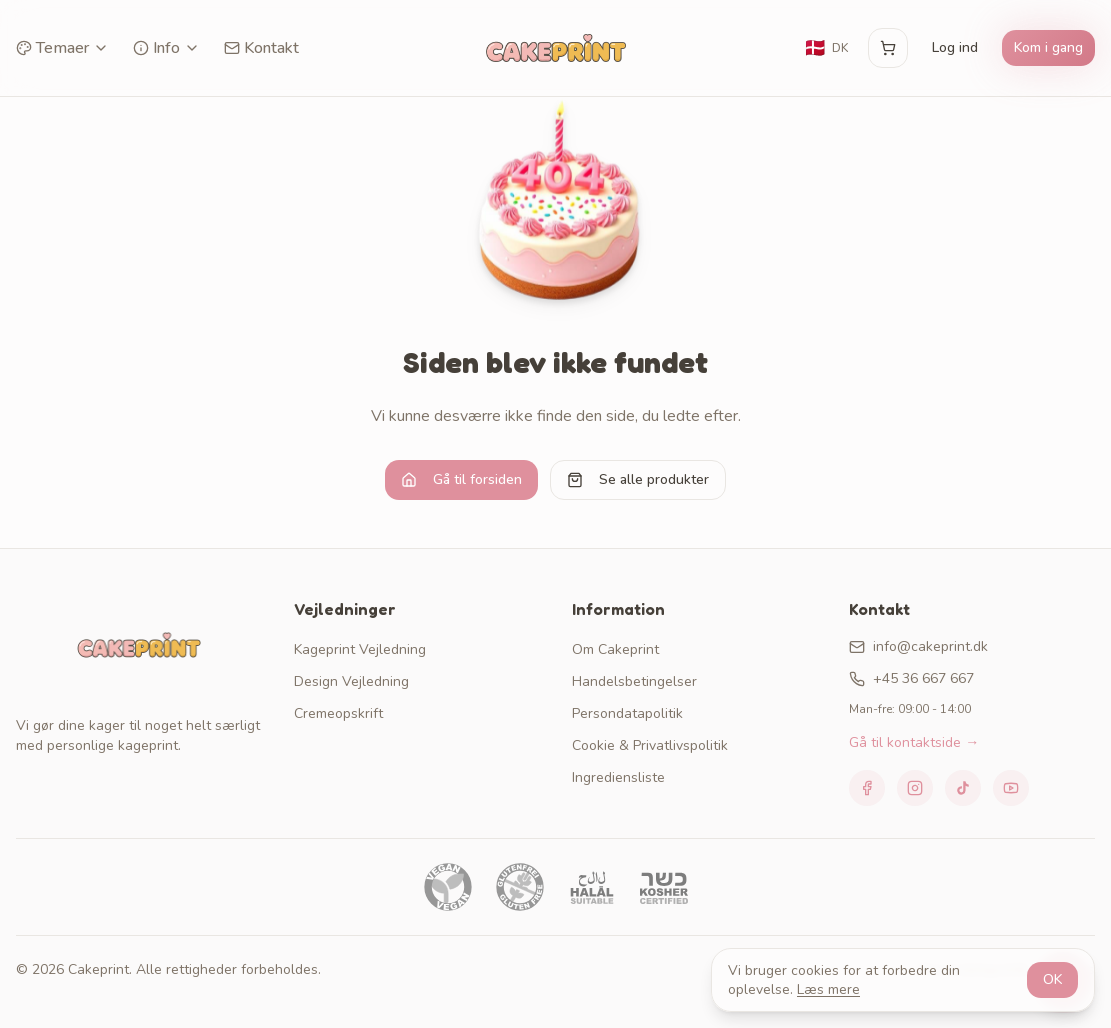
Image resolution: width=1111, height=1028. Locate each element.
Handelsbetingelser (634, 681)
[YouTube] (1011, 788)
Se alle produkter (638, 479)
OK (1052, 979)
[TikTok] (963, 788)
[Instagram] (915, 788)
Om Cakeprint (615, 649)
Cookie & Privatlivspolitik (650, 745)
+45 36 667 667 (911, 678)
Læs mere (828, 989)
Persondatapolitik (627, 713)
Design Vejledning (351, 681)
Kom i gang (1048, 47)
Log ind (955, 47)
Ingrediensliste (618, 777)
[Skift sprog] (826, 48)
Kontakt (261, 48)
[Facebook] (867, 788)
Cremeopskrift (338, 713)
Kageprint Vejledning (360, 649)
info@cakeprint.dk (918, 646)
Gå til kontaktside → (914, 742)
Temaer (62, 48)
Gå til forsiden (461, 479)
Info (166, 48)
